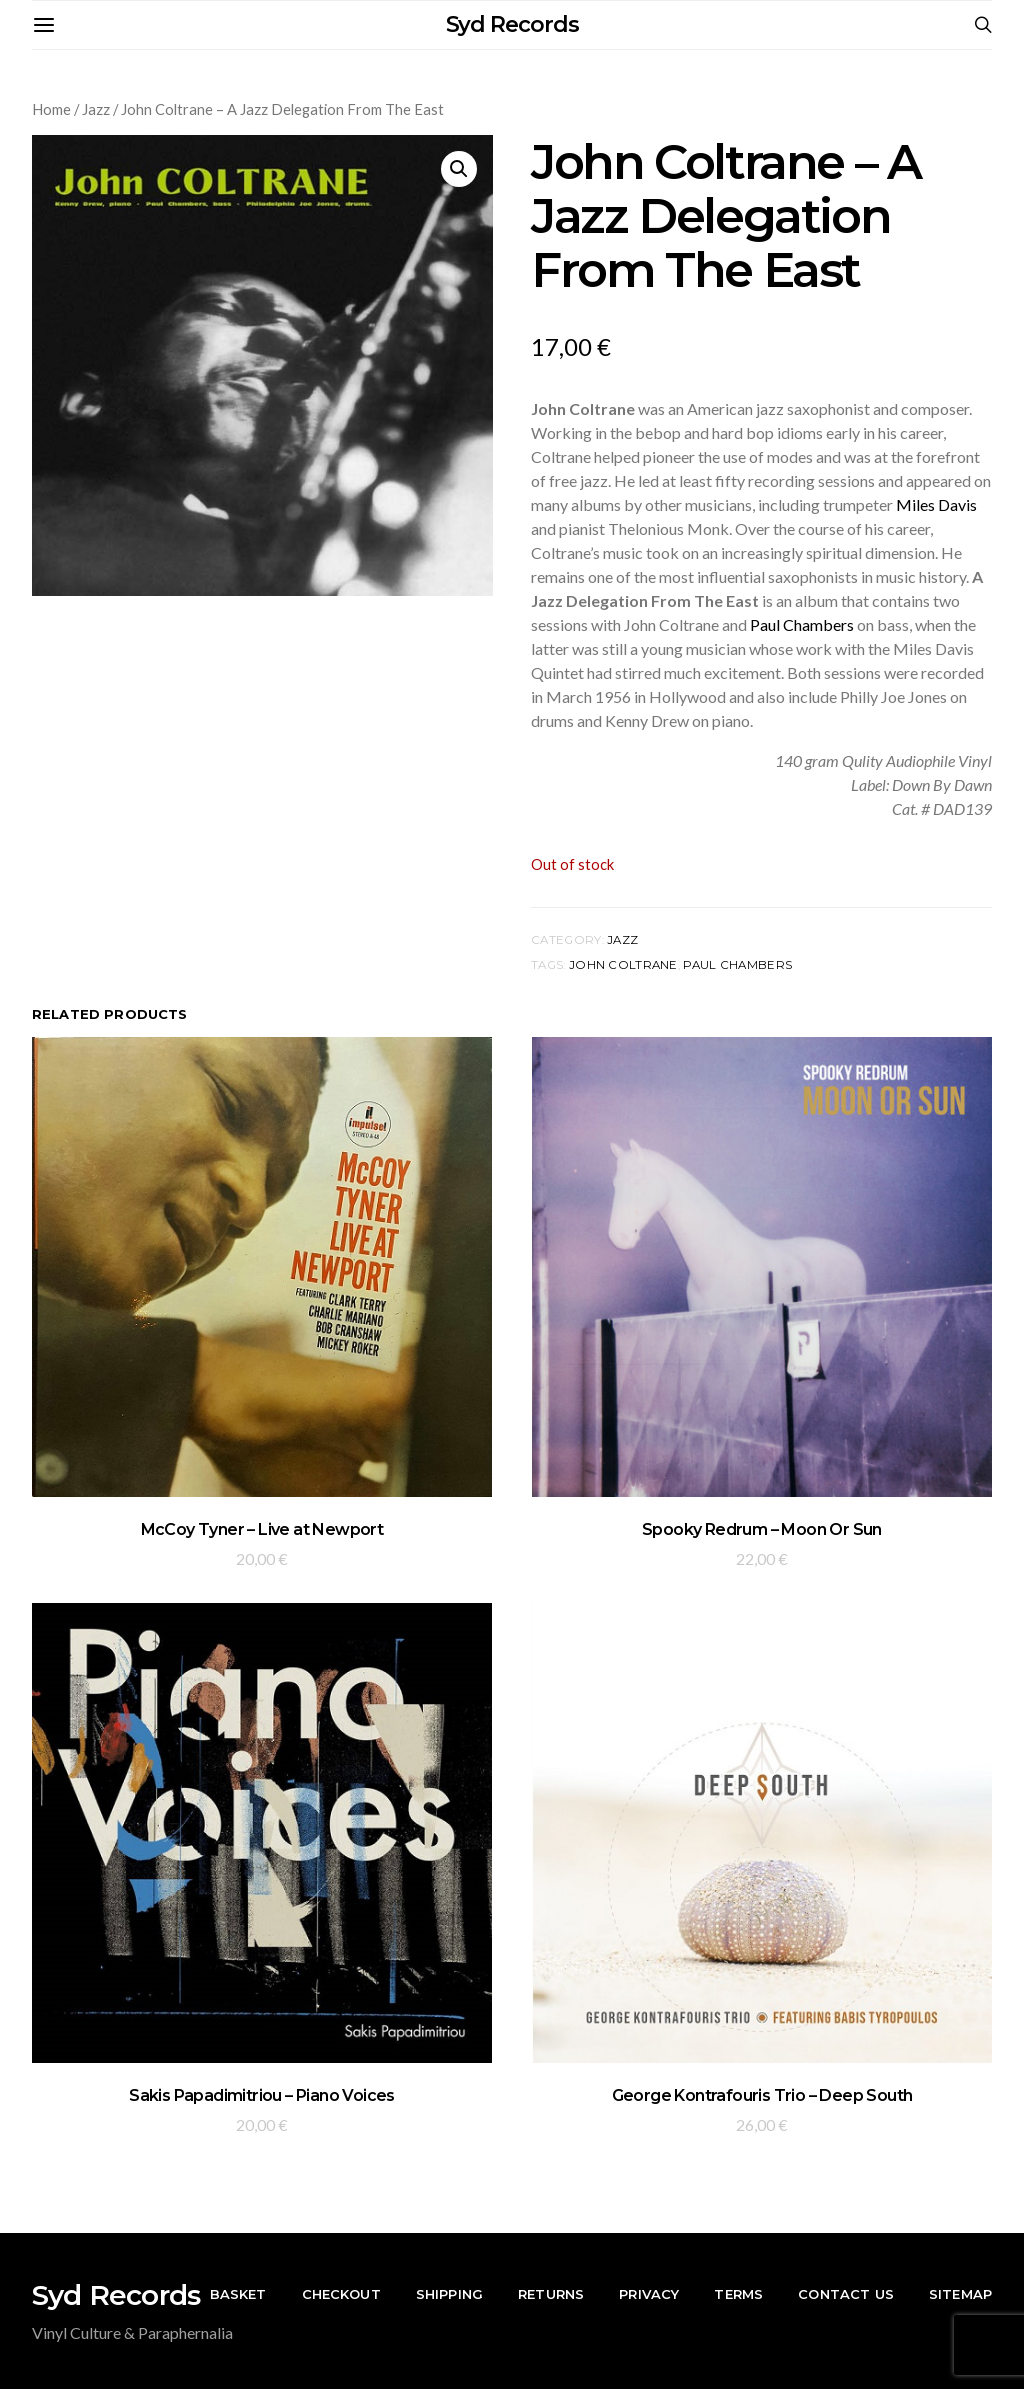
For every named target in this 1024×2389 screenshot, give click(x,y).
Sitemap (960, 2294)
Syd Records (512, 24)
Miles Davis (936, 504)
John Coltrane (623, 965)
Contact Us (846, 2294)
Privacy (649, 2294)
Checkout (341, 2294)
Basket (238, 2294)
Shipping (449, 2294)
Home (51, 109)
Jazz (96, 109)
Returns (551, 2294)
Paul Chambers (802, 624)
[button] (459, 169)
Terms (738, 2294)
